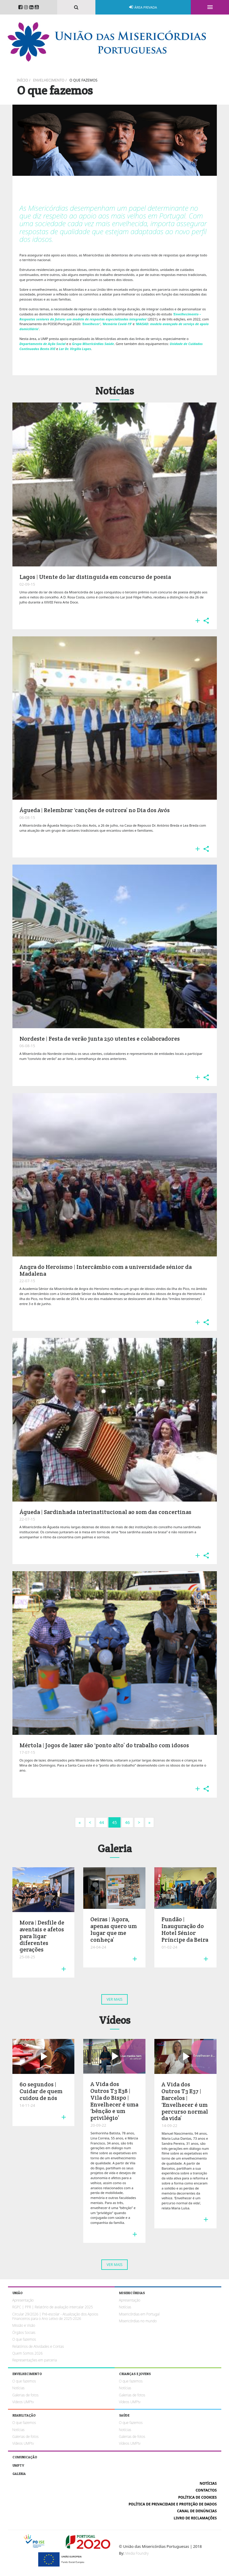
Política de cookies (197, 2497)
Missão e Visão (23, 2325)
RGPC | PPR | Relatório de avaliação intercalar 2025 (52, 2307)
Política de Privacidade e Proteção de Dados (173, 2504)
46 (127, 1822)
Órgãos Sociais (24, 2332)
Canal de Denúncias (197, 2510)
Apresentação (23, 2300)
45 (114, 1822)
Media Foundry (136, 2553)
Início (22, 80)
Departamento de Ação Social (43, 343)
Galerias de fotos (25, 2395)
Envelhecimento (49, 80)
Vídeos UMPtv (23, 2401)
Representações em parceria (34, 2360)
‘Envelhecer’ (91, 324)
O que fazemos (83, 80)
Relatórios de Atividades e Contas (38, 2346)
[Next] (79, 1822)
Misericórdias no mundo (138, 2320)
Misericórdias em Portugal (139, 2314)
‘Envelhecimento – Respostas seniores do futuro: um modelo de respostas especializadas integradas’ (110, 316)
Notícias (125, 2307)
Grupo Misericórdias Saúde (93, 343)
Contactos (206, 2490)
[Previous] (90, 1822)
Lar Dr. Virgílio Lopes (75, 348)
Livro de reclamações (195, 2518)
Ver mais (115, 1999)
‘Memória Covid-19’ (117, 324)
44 (101, 1822)
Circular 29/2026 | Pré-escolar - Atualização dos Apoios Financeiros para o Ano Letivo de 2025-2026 (55, 2316)
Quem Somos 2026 (27, 2353)
